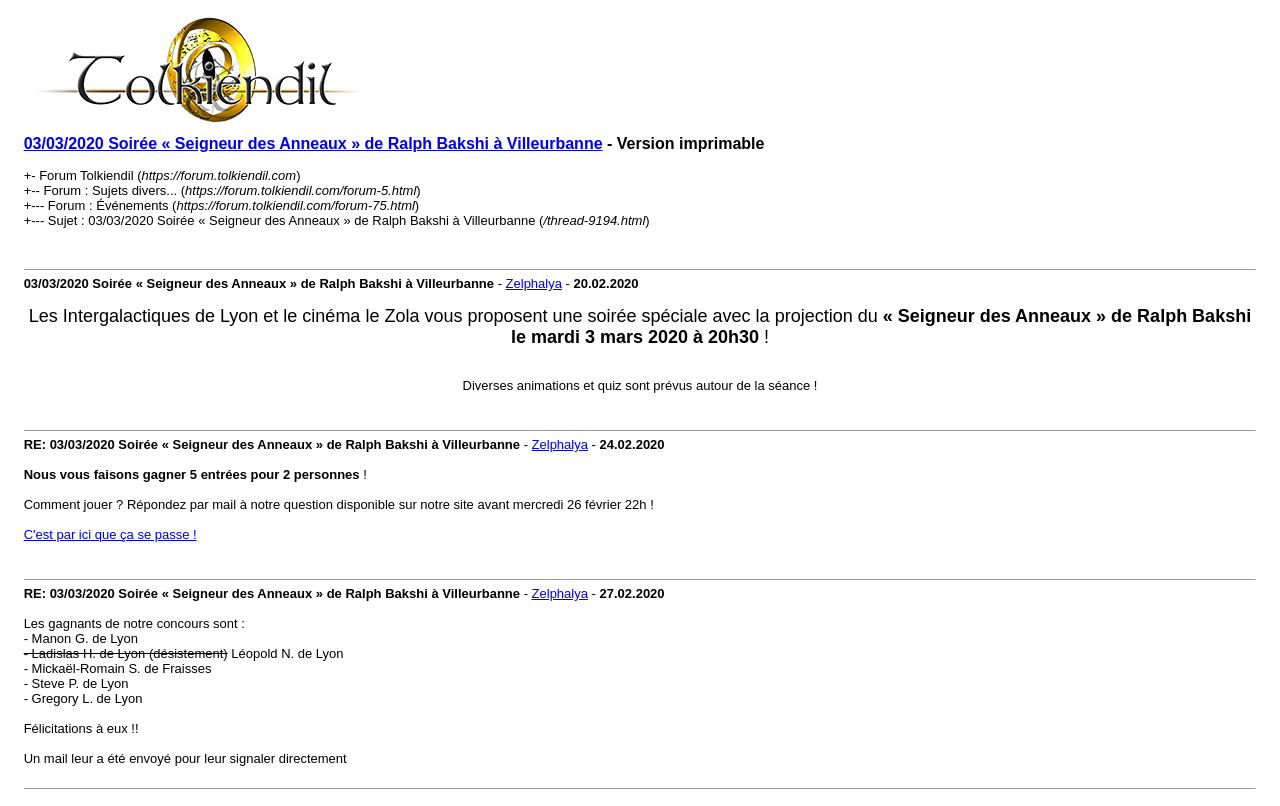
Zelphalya (534, 283)
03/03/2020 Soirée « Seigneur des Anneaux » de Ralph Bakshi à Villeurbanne (313, 143)
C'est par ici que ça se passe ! (110, 534)
